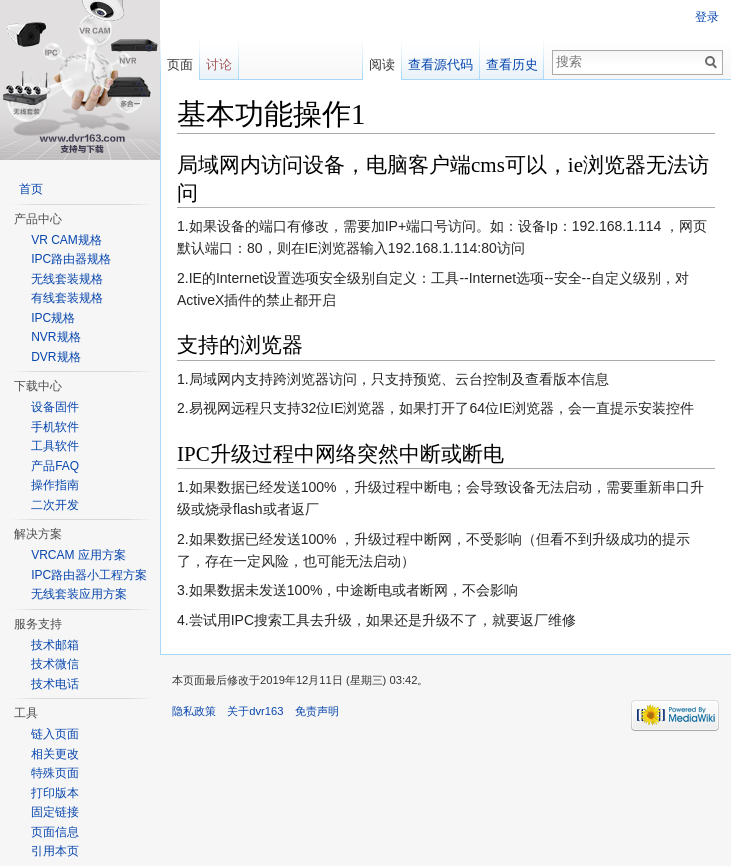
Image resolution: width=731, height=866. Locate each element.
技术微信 (55, 664)
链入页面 (55, 734)
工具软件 (55, 446)
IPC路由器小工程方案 (89, 575)
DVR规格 (55, 357)
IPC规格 (53, 318)
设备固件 (55, 407)
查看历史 (512, 64)
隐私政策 (194, 711)
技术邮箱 (55, 645)
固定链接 (55, 812)
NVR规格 (55, 337)
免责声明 (317, 711)
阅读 (382, 64)
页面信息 (55, 832)
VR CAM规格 (66, 240)
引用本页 (55, 851)
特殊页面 (55, 773)
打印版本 (55, 793)
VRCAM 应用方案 (78, 555)
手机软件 (55, 427)
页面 (180, 64)
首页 (31, 189)
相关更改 (55, 754)
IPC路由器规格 (71, 259)
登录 (707, 17)
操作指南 (55, 485)
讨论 (219, 64)
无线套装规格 (67, 279)
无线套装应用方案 (79, 594)
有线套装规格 (67, 298)
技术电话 (55, 684)
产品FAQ (55, 466)
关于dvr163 (255, 711)
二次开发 (55, 505)
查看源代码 (440, 64)
